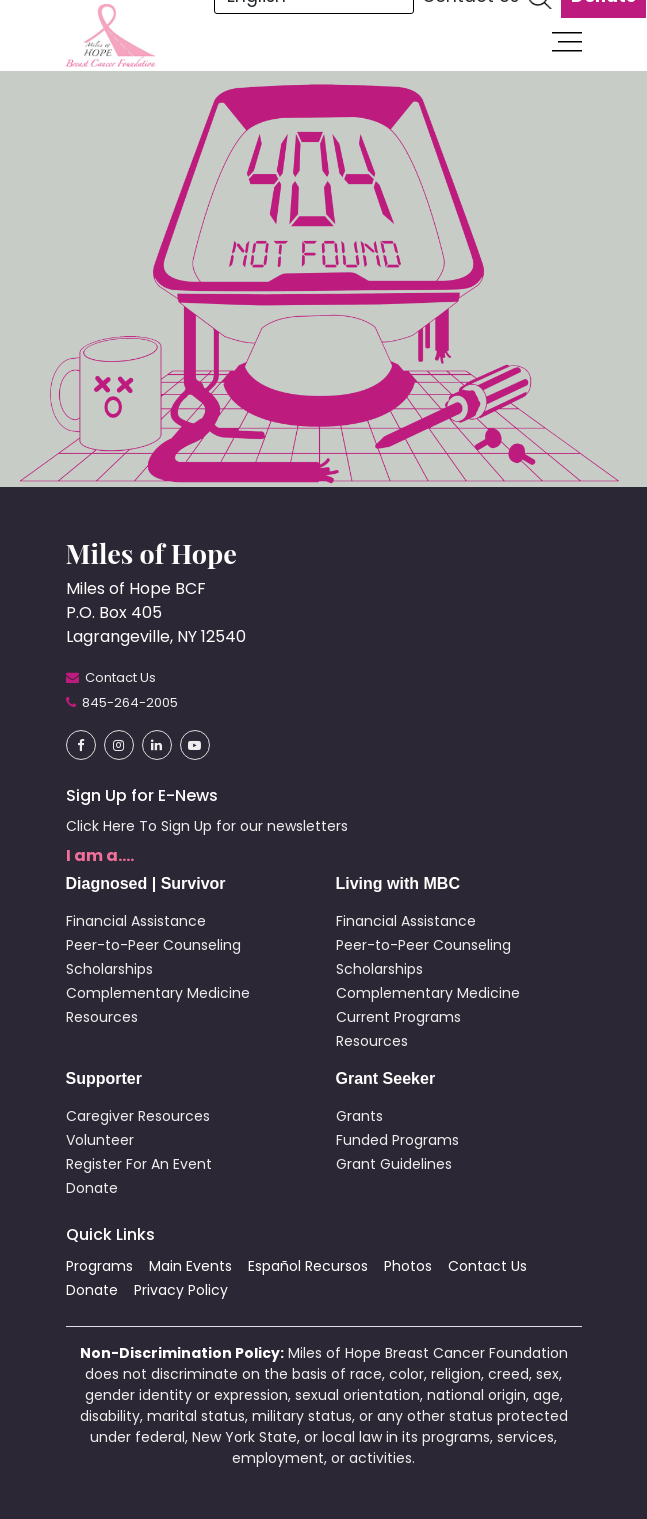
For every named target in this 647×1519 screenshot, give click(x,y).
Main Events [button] (190, 1266)
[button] (111, 34)
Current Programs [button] (398, 1017)
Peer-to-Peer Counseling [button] (153, 945)
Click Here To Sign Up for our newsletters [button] (207, 826)
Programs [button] (99, 1266)
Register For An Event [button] (139, 1164)
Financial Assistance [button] (136, 921)
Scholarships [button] (109, 969)
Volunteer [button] (100, 1140)
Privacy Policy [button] (181, 1290)
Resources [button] (102, 1017)
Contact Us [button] (487, 1266)
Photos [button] (408, 1266)
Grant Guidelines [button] (394, 1164)
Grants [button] (359, 1116)
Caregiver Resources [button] (138, 1116)
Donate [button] (92, 1188)
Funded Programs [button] (397, 1140)
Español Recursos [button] (308, 1266)
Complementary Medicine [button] (158, 993)
